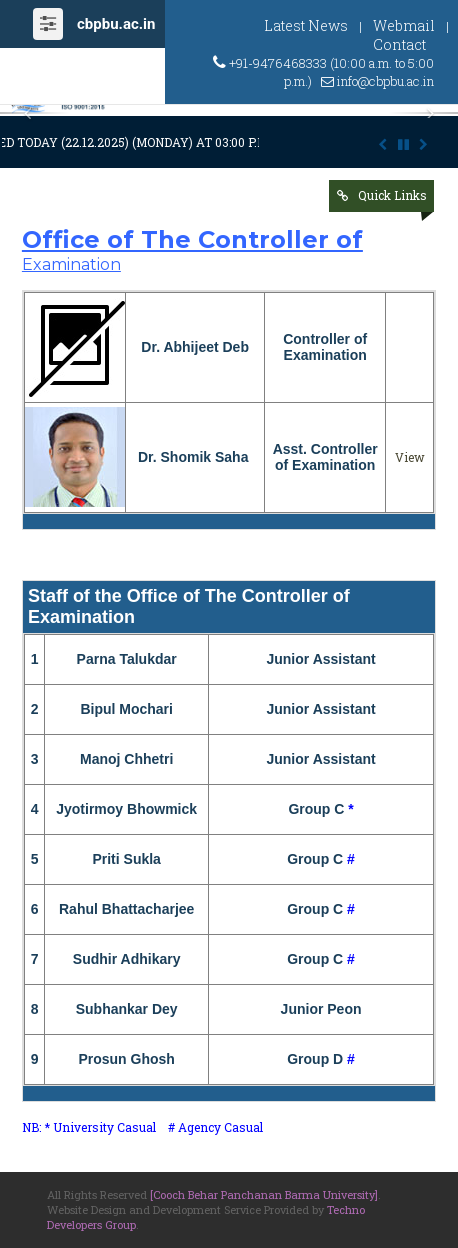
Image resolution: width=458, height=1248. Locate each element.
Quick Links (392, 195)
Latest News (306, 25)
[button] (34, 113)
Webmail (404, 25)
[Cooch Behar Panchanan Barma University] (264, 1194)
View (410, 457)
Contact (399, 44)
